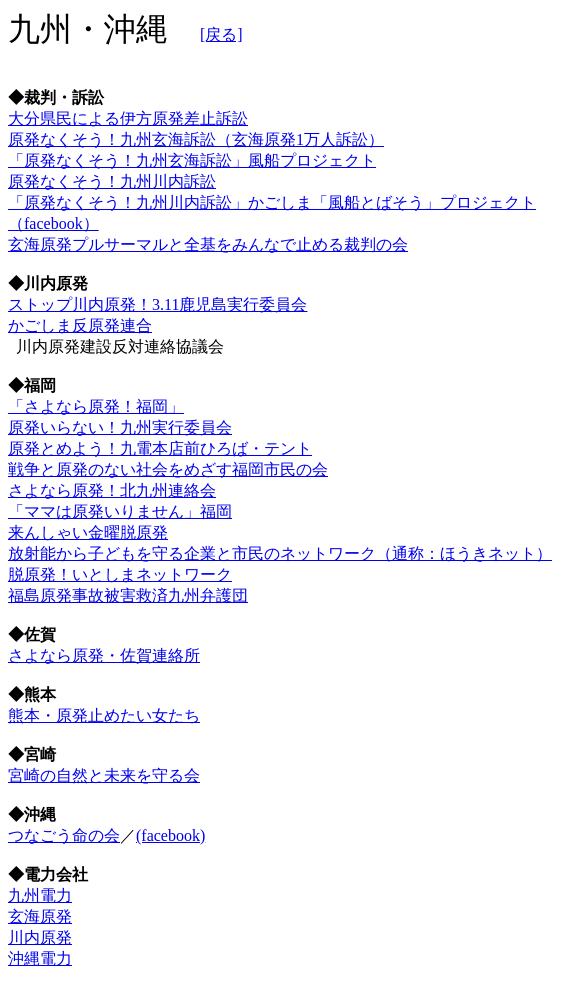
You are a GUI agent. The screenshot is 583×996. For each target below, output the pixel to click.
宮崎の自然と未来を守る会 (104, 775)
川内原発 (40, 937)
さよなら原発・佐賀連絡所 (104, 655)
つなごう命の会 (64, 835)
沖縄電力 (40, 958)
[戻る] (221, 34)
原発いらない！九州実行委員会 (120, 427)
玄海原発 (40, 916)
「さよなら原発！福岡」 (96, 406)
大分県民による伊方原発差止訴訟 (128, 118)
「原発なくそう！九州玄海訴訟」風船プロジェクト (192, 160)
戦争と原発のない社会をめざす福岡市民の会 (168, 469)
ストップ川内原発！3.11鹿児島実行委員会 (157, 304)
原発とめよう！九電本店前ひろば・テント (160, 448)
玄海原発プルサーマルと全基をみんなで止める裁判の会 (208, 244)
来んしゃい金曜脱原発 (88, 532)
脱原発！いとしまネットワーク (120, 574)
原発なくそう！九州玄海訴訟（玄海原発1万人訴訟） (196, 139)
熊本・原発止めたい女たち (104, 715)
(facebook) (170, 835)
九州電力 (40, 895)
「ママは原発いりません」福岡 (120, 511)
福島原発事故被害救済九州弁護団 (128, 595)
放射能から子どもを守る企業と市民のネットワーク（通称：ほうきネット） (280, 553)
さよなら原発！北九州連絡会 (112, 490)
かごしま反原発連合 (80, 325)
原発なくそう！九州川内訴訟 (112, 181)
